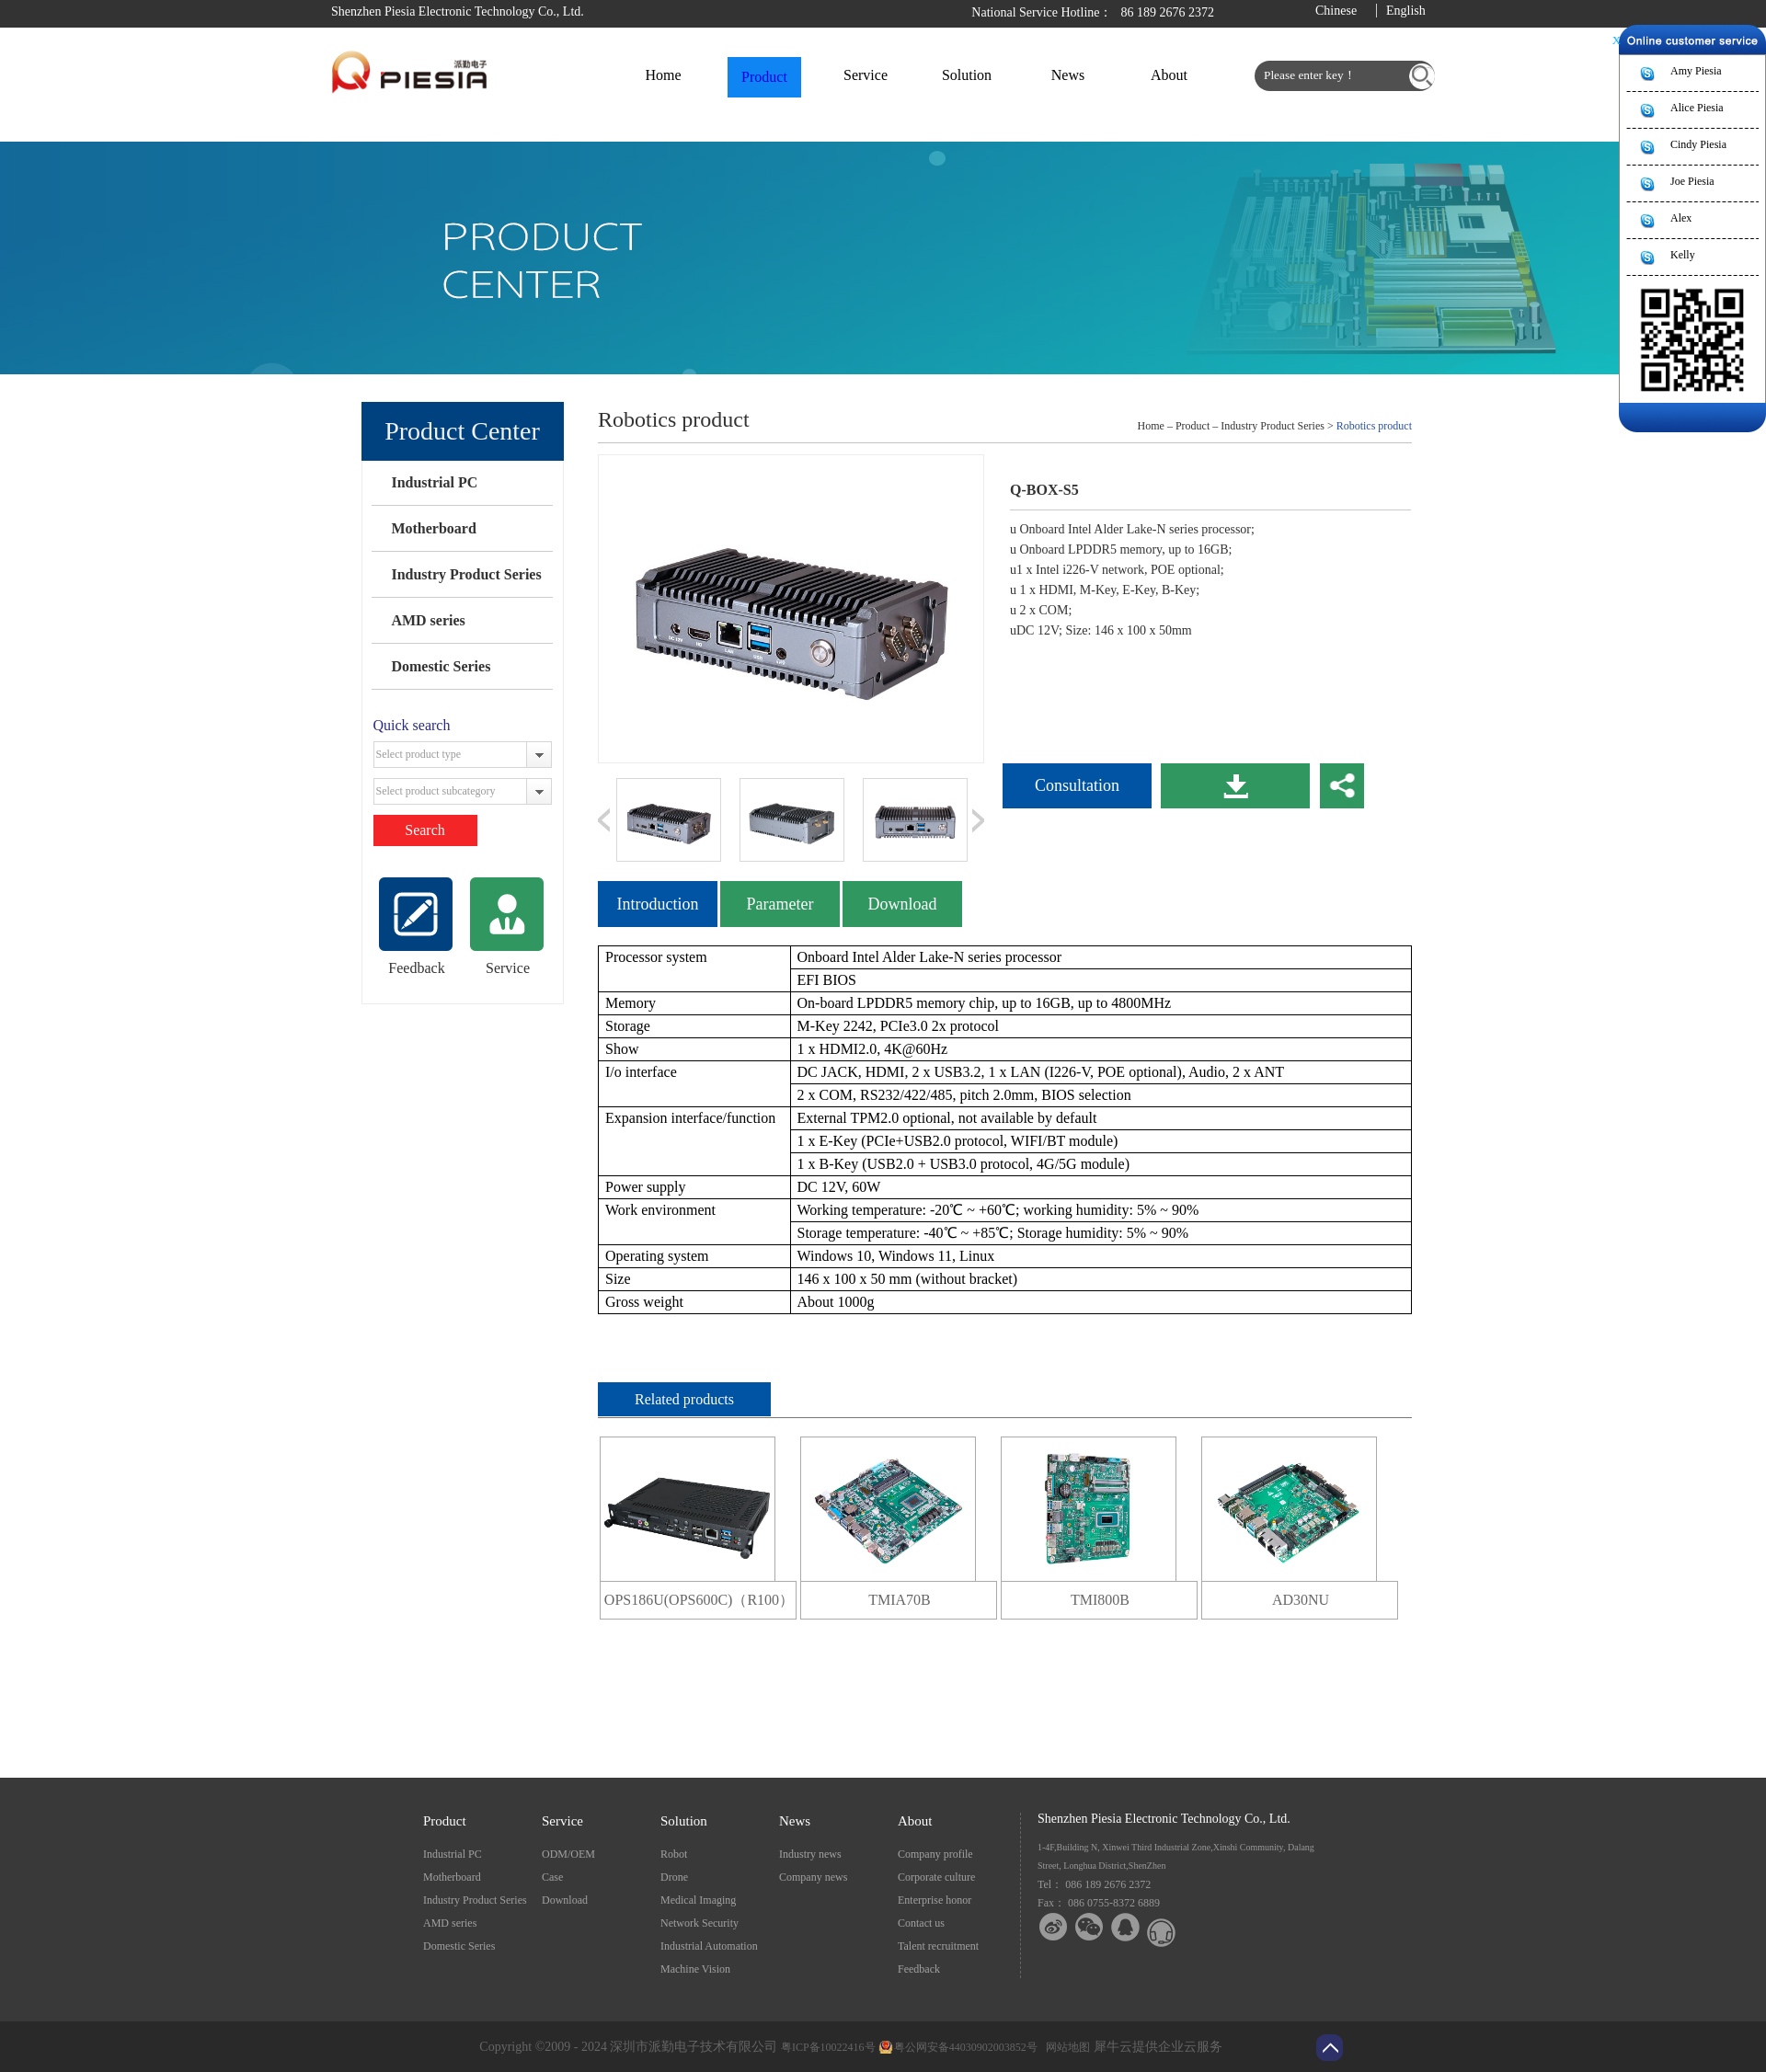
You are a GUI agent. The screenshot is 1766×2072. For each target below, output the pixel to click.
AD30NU (1300, 1600)
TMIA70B (899, 1600)
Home (663, 75)
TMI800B (1100, 1600)
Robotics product (1374, 425)
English (1406, 10)
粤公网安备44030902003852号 (966, 2047)
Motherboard (433, 528)
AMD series (427, 620)
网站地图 (1065, 2047)
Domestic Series (440, 666)
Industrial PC (434, 482)
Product (1192, 425)
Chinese (1336, 10)
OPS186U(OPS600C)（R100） (699, 1600)
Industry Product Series (466, 574)
